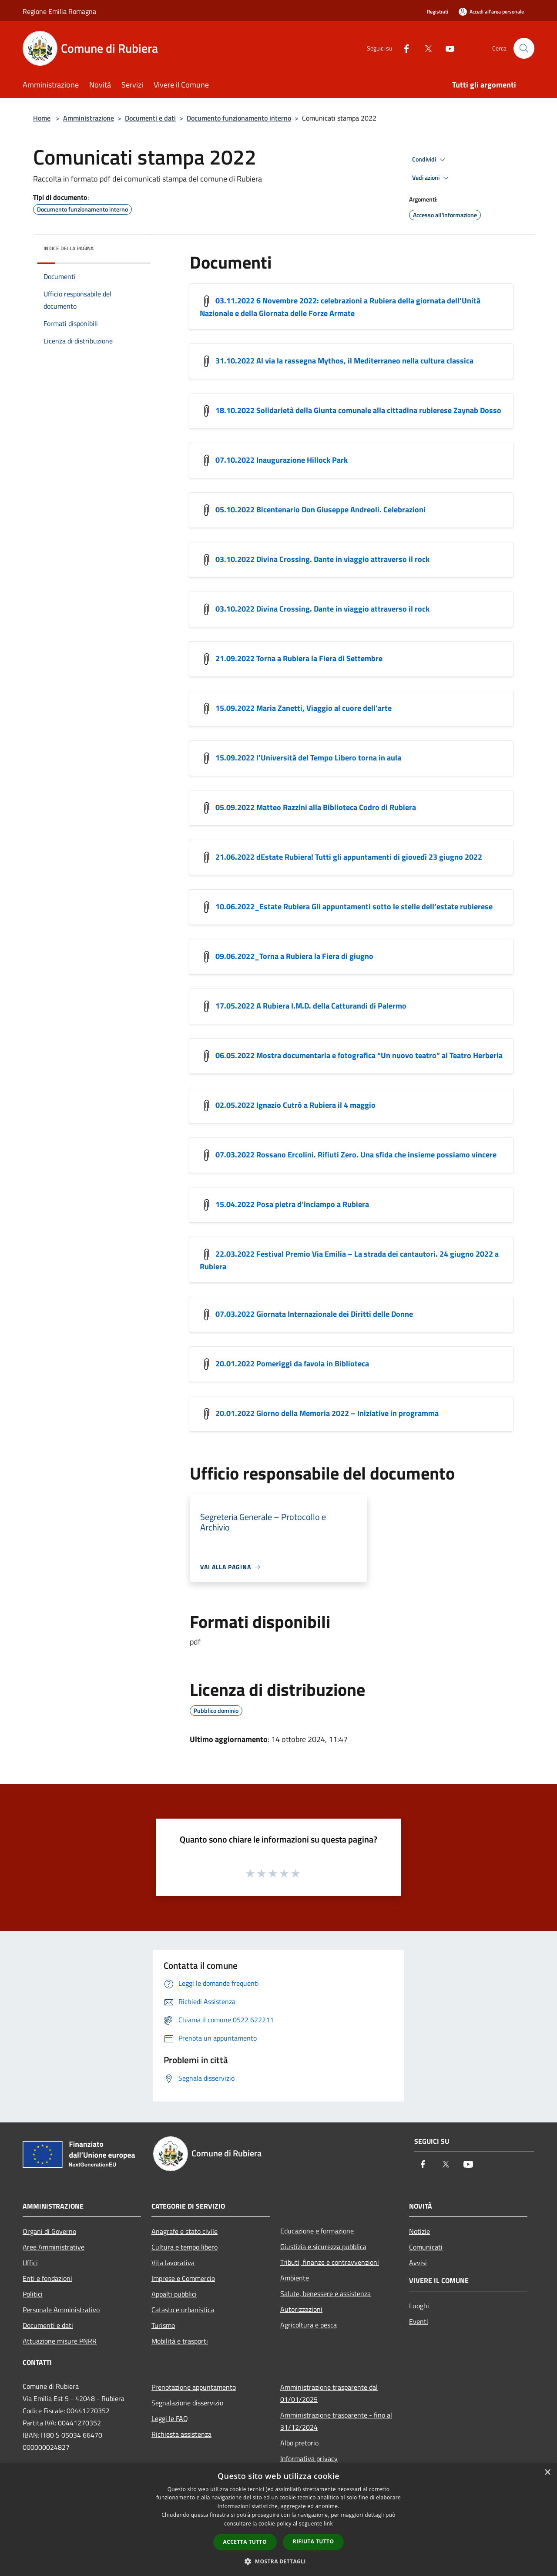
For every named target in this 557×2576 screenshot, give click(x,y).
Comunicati (426, 2247)
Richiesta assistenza (181, 2434)
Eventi (418, 2321)
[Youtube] (446, 48)
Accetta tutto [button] (245, 2542)
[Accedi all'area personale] (491, 11)
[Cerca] (523, 48)
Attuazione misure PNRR (60, 2341)
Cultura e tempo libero (184, 2247)
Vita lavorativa (173, 2262)
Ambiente (294, 2278)
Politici (33, 2294)
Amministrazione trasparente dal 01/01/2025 (329, 2393)
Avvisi (418, 2262)
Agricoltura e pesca (308, 2325)
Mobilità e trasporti (179, 2341)
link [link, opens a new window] (328, 2523)
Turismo (163, 2325)
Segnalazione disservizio (187, 2403)
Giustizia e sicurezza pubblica (323, 2246)
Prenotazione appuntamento (193, 2387)
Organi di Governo (49, 2231)
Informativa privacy (309, 2458)
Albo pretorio (299, 2443)
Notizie (419, 2231)
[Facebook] (403, 48)
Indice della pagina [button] (69, 248)
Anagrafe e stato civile (184, 2231)
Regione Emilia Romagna (59, 11)
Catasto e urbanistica (182, 2309)
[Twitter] (424, 48)
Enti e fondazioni (47, 2278)
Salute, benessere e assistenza (325, 2293)
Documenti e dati (150, 118)
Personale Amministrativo (61, 2309)
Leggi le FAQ (169, 2418)
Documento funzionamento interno (239, 118)
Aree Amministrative (53, 2247)
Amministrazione (88, 118)
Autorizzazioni (301, 2309)
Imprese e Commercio (183, 2278)
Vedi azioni (431, 178)
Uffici (30, 2262)
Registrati (437, 11)
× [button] (547, 2472)
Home (41, 118)
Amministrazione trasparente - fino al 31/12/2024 (336, 2421)
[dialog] (278, 2519)
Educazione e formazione (317, 2231)
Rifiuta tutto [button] (313, 2541)
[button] (278, 2561)
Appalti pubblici (174, 2294)
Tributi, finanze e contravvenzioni (329, 2262)
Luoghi (419, 2305)
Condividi (430, 160)
